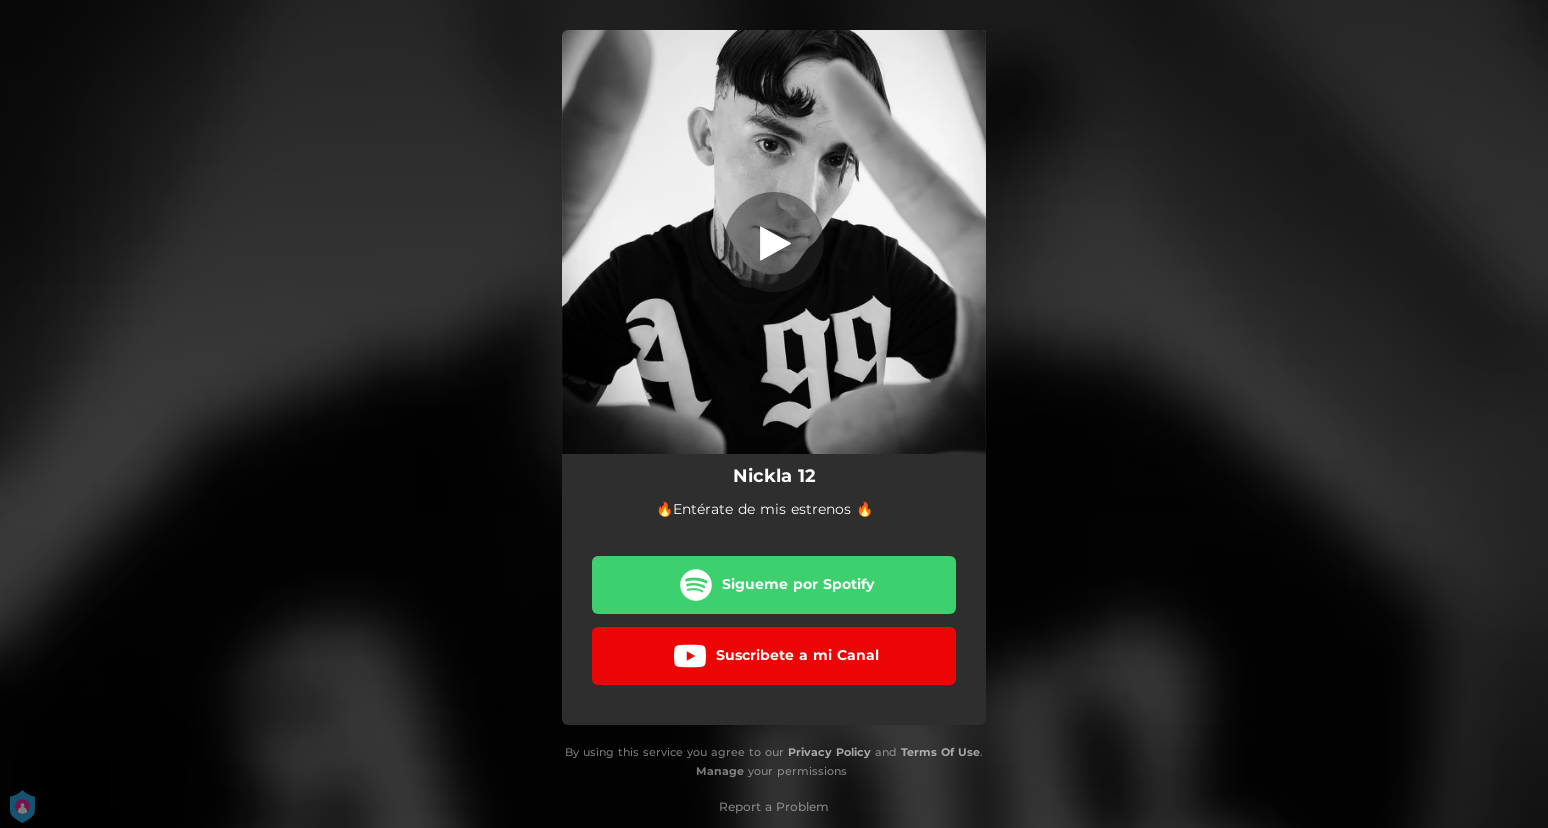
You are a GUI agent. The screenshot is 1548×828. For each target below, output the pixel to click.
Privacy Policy (829, 752)
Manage (720, 771)
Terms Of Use (940, 752)
